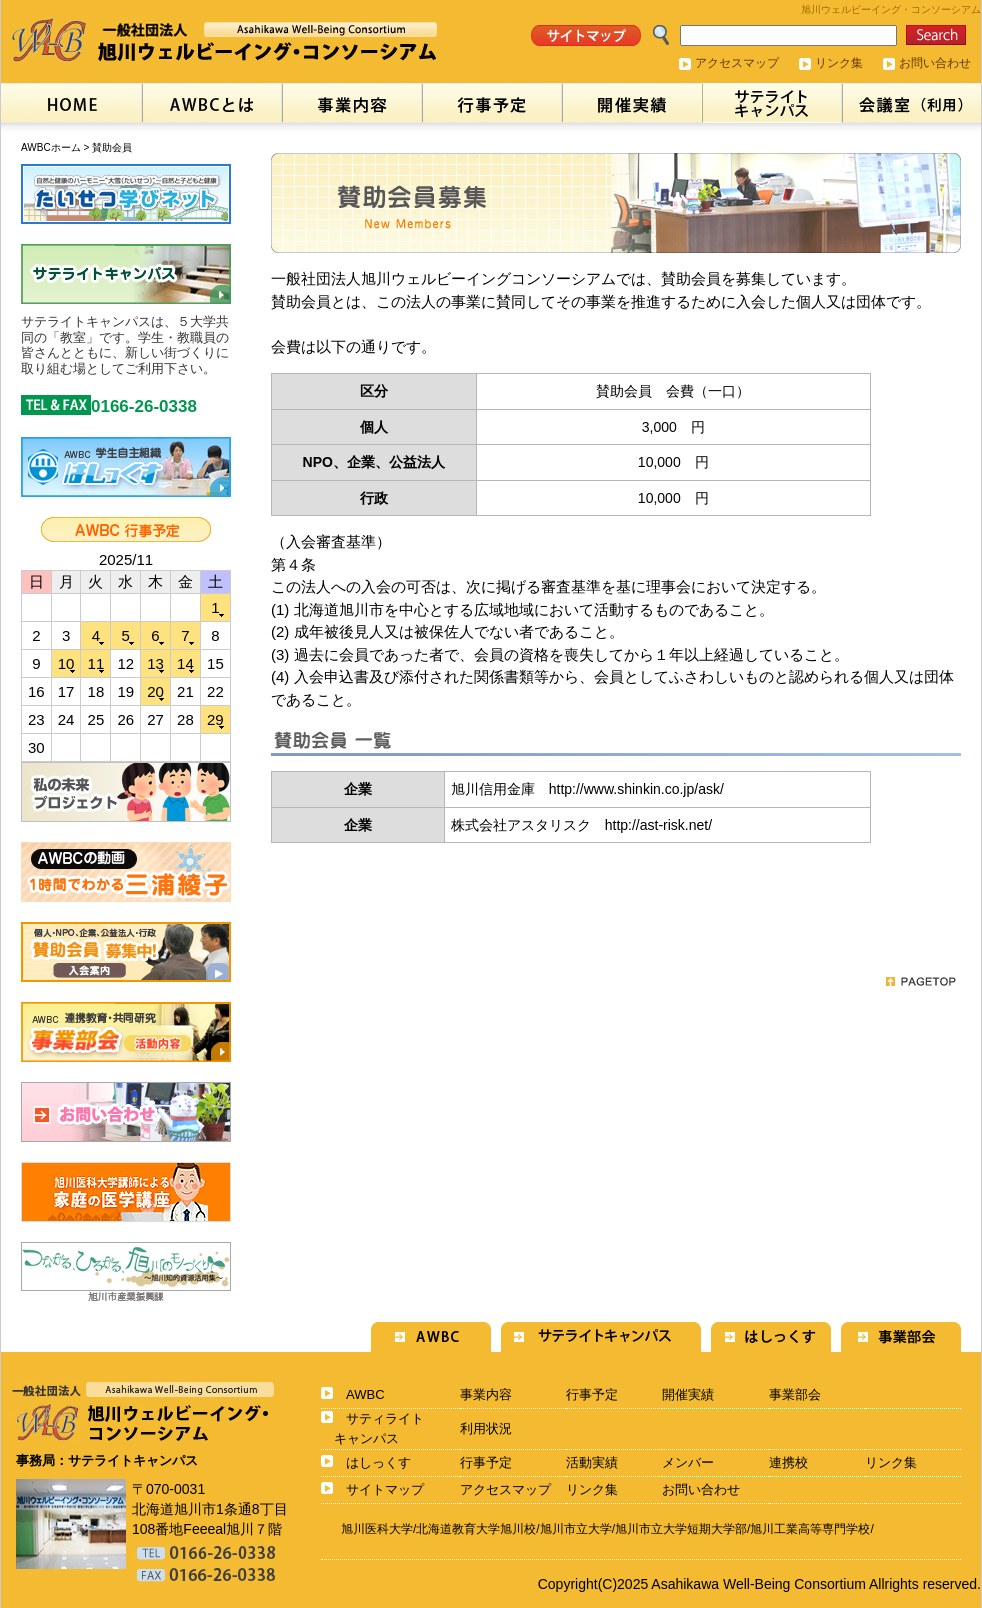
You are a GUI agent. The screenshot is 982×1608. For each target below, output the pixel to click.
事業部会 (795, 1394)
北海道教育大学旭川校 (476, 1529)
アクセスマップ (737, 63)
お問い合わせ (935, 63)
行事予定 (592, 1394)
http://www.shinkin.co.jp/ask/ (636, 789)
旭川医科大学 (377, 1529)
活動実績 (592, 1462)
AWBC (365, 1394)
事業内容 (486, 1394)
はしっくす (378, 1462)
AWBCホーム (51, 147)
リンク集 (839, 63)
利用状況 (486, 1428)
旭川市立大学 (576, 1529)
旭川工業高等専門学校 (810, 1529)
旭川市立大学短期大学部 (681, 1529)
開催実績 (688, 1394)
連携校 (788, 1462)
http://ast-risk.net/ (658, 825)
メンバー (688, 1462)
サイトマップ (385, 1489)
